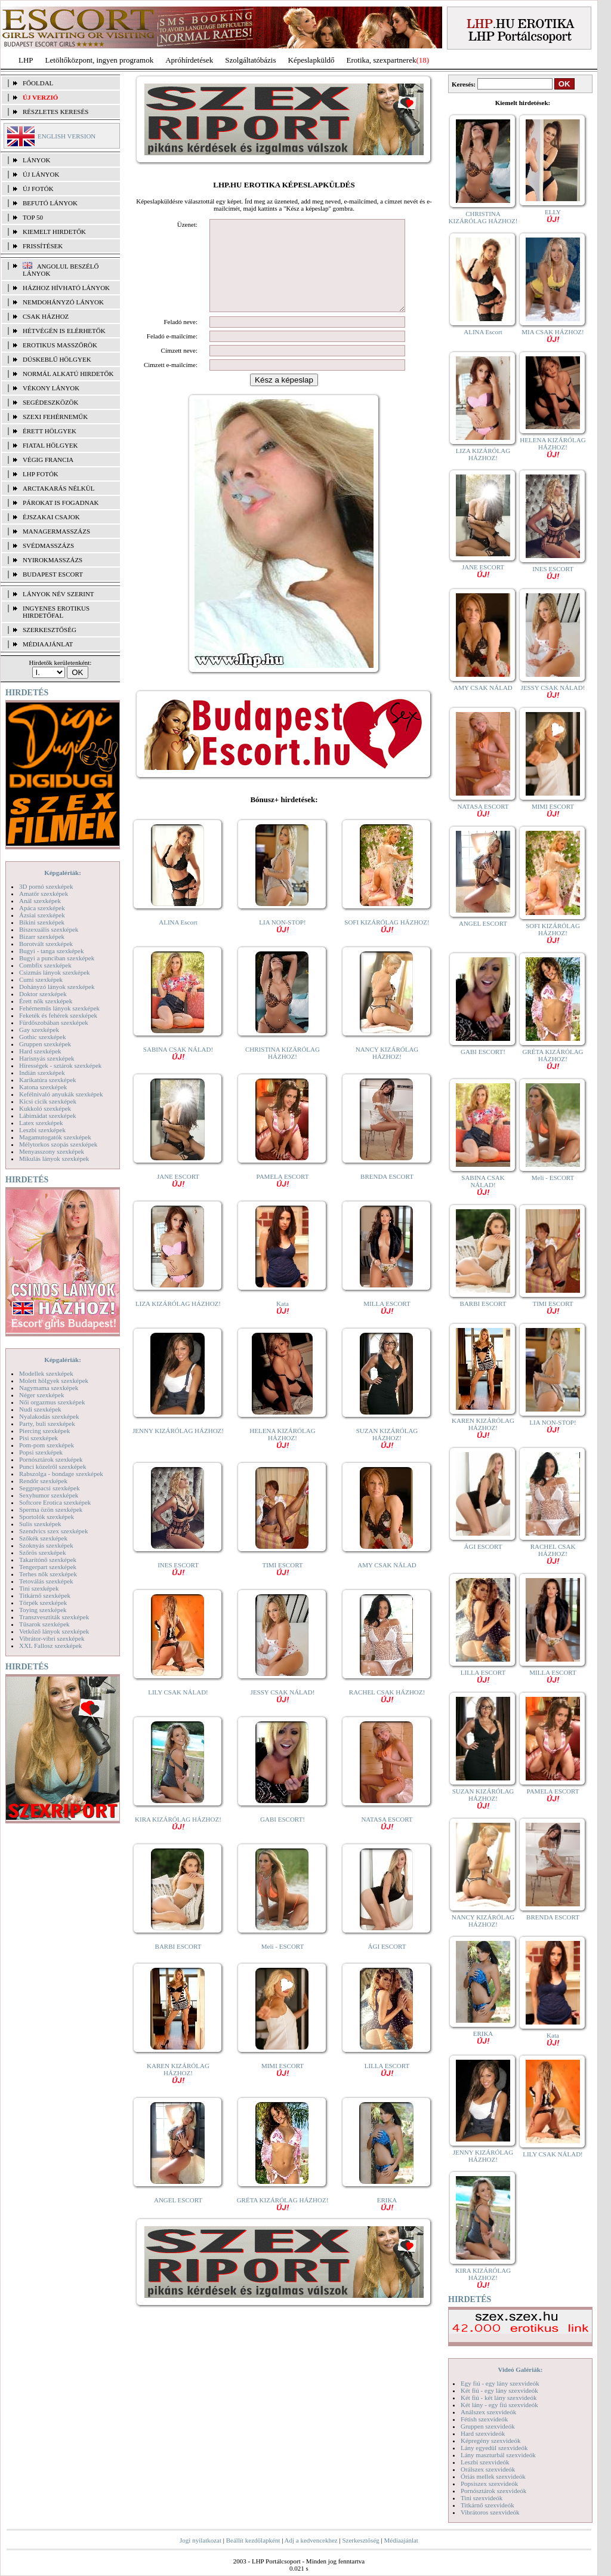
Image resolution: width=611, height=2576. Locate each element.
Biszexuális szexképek (48, 929)
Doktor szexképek (43, 993)
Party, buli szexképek (47, 1423)
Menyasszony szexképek (51, 1151)
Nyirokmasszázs (52, 559)
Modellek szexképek (46, 1373)
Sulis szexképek (40, 1523)
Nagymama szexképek (48, 1387)
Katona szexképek (43, 1086)
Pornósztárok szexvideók (493, 2490)
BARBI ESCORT (178, 1964)
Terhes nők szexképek (48, 1573)
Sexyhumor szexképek (48, 1495)
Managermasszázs (56, 531)
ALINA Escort (178, 940)
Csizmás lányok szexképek (54, 972)
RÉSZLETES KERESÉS (55, 111)
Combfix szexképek (45, 965)
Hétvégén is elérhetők (64, 330)
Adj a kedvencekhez (311, 2540)
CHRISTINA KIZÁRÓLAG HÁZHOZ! (282, 1071)
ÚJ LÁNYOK (41, 174)
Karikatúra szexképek (47, 1079)
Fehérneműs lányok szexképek (59, 1008)
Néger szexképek (41, 1394)
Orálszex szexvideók (488, 2469)
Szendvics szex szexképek (53, 1530)
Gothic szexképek (42, 1036)
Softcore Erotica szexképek (55, 1502)
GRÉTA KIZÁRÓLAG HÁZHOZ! (283, 2221)
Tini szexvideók (481, 2497)
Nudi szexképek (40, 1409)
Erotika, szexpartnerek (381, 60)
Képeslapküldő (311, 60)
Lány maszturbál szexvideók (498, 2454)
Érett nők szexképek (45, 1000)
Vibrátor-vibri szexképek (51, 1638)
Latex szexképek (41, 1122)
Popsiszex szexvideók (489, 2483)
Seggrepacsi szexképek (49, 1488)
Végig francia (48, 459)
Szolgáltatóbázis (250, 60)
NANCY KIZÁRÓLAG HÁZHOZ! (387, 1071)
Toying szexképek (43, 1609)
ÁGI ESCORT (387, 1964)
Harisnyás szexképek (47, 1058)
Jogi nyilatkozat (200, 2540)
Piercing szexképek (44, 1430)
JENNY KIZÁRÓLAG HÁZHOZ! (178, 1448)
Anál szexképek (40, 900)
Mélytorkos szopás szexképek (58, 1144)
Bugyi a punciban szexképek (56, 958)
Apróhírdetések (189, 60)
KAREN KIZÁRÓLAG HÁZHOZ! (178, 2090)
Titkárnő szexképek (44, 1595)
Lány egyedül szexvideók (494, 2447)
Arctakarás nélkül (58, 488)
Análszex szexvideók (488, 2411)
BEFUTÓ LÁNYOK (50, 203)
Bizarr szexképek (41, 936)
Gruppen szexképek (45, 1043)
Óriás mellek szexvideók (493, 2476)
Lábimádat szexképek (47, 1115)
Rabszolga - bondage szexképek (61, 1473)
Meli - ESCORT (282, 1964)
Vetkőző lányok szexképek (54, 1631)
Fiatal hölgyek (50, 445)
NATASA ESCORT (386, 1840)
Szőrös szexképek (42, 1552)
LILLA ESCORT (387, 2087)
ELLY (553, 215)
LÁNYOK (36, 160)
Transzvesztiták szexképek (54, 1616)
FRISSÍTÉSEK (43, 245)
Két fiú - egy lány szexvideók (499, 2390)
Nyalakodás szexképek (49, 1416)
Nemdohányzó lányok (63, 302)
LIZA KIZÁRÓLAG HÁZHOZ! (178, 1321)
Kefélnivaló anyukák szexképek (61, 1094)
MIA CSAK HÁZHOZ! (552, 335)
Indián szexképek (42, 1072)
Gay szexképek (39, 1029)
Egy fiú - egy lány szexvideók (500, 2383)
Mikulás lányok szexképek (54, 1158)
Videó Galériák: (520, 2369)
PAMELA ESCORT (283, 1197)
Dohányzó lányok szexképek (56, 986)
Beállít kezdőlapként (253, 2540)
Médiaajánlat (401, 2540)
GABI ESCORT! (282, 1837)
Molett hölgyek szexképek (53, 1380)
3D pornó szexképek (46, 886)
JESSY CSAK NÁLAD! (283, 1713)
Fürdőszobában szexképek (53, 1022)
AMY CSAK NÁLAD (386, 1582)
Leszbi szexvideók (485, 2462)
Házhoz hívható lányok (66, 287)
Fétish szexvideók (484, 2419)
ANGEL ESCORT (178, 2217)
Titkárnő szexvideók (487, 2505)
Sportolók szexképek (46, 1516)
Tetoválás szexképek (46, 1581)
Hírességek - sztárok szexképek (60, 1065)
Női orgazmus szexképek (52, 1402)
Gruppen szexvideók (488, 2426)
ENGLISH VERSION (66, 136)
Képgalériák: (62, 872)
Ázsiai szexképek (42, 915)
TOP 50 (33, 217)
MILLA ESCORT (386, 1325)
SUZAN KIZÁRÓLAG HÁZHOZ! (387, 1455)
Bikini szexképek (41, 922)
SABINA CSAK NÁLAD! (178, 1070)
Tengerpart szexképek (47, 1566)
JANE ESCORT (178, 1197)
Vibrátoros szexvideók (490, 2512)
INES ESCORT (178, 1586)
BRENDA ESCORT (386, 1194)
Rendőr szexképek (43, 1480)
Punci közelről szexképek (52, 1466)
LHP (25, 60)
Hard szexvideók (483, 2433)
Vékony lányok (51, 388)
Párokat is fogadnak (61, 502)
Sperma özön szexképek (50, 1509)
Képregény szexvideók (491, 2440)
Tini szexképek (39, 1588)
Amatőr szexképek (43, 893)
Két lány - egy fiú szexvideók (499, 2404)
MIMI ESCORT (282, 2087)
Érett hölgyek (49, 431)
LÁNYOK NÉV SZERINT (58, 593)
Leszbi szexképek (42, 1129)
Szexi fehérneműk (55, 416)
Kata (282, 1325)
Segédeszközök (51, 402)
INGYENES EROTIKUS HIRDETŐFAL (56, 612)
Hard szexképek (40, 1051)
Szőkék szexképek (43, 1538)
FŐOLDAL (38, 83)
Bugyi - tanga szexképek (51, 950)
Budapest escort (53, 574)
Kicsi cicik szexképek (47, 1101)
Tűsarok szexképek (44, 1624)
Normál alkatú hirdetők (68, 373)
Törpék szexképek (43, 1602)
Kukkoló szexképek (45, 1108)
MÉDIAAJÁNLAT (48, 644)
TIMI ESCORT (282, 1586)
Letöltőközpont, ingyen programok (99, 60)
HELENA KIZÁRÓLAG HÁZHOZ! (282, 1455)
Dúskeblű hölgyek (57, 359)
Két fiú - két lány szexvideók (498, 2397)
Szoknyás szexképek (46, 1545)
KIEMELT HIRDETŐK (54, 231)
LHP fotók (40, 473)
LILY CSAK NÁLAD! (178, 1710)
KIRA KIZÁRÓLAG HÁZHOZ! (178, 1840)
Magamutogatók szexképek (55, 1137)
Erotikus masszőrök (60, 345)
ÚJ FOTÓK (38, 188)
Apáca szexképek (42, 907)
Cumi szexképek (41, 979)
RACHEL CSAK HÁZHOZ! (387, 1713)
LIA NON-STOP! (282, 943)
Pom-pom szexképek (46, 1445)
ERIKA (387, 2221)
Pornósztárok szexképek (51, 1459)
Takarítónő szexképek (47, 1559)
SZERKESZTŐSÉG (49, 629)
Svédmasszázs (48, 545)
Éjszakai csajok (51, 516)
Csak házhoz (46, 316)
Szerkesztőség (360, 2540)
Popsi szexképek (41, 1452)
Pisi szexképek (38, 1437)
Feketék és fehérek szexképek (58, 1015)
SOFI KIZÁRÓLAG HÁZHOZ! (386, 943)
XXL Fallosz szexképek (50, 1645)
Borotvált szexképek (46, 943)
